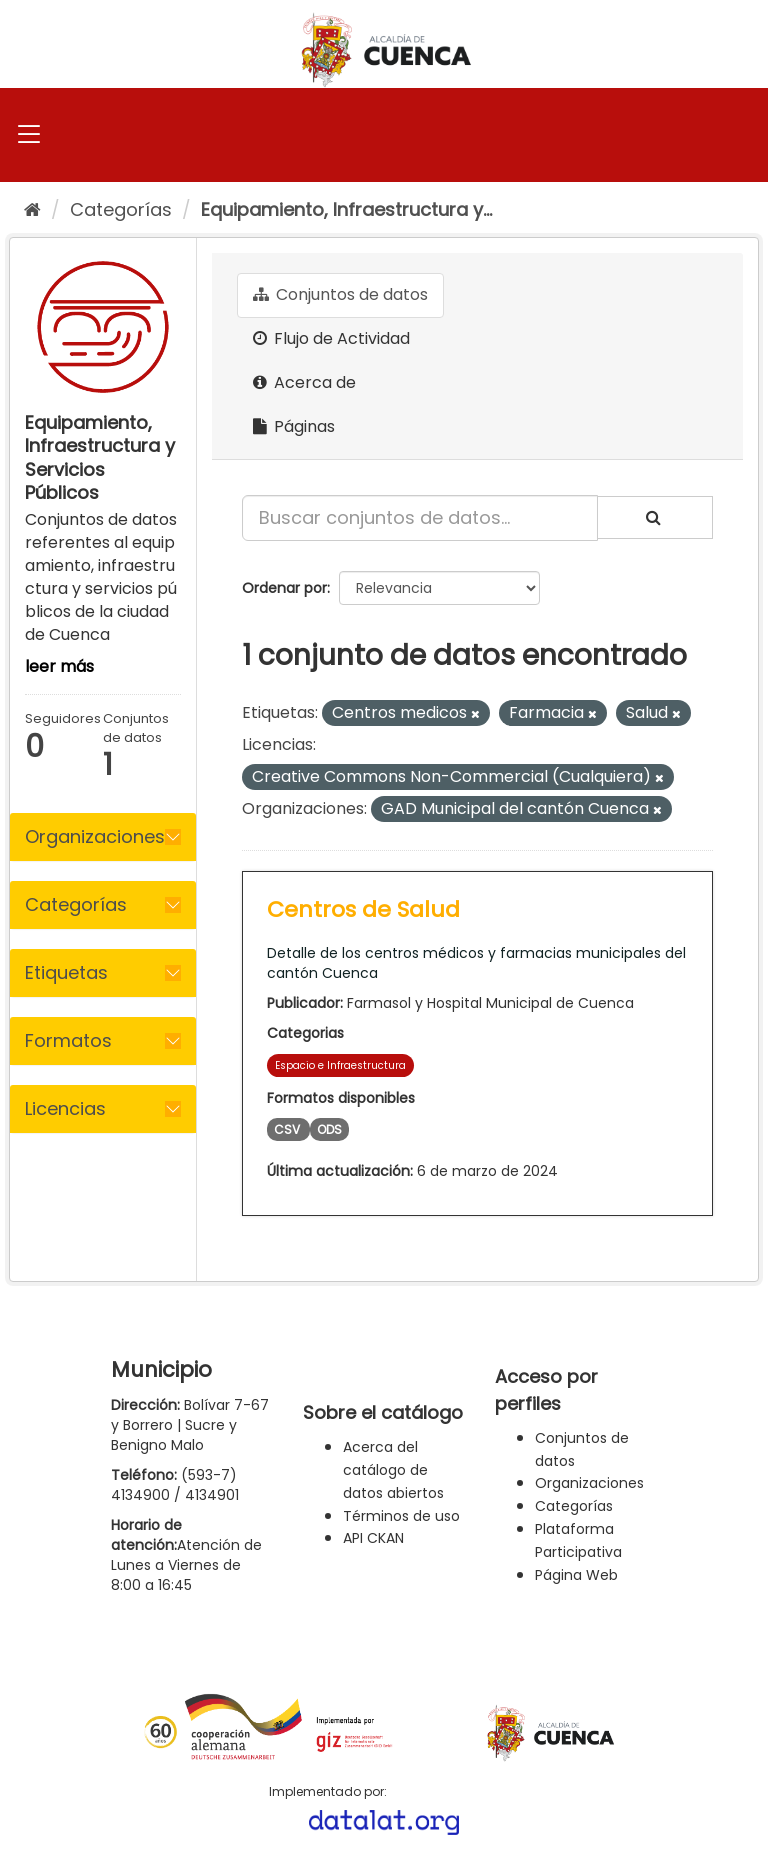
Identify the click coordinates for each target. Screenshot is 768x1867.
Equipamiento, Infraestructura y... (346, 209)
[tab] (103, 837)
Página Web (576, 1575)
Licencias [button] (65, 1108)
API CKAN (373, 1538)
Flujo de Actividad (331, 338)
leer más (59, 666)
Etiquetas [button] (66, 972)
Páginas (294, 426)
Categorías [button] (76, 904)
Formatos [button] (68, 1040)
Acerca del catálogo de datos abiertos (393, 1470)
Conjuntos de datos (340, 294)
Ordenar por (284, 588)
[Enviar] (655, 517)
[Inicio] (32, 209)
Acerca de (304, 382)
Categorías (121, 209)
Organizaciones (589, 1483)
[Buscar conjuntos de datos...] (420, 518)
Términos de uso (401, 1516)
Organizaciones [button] (95, 836)
